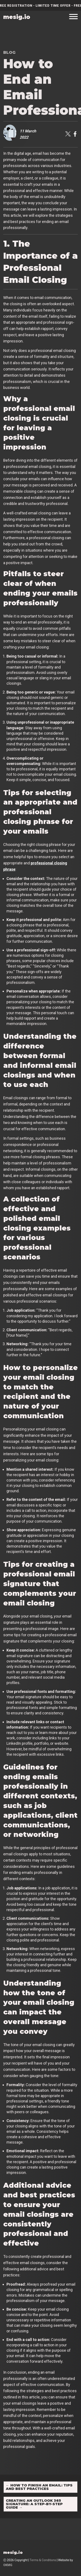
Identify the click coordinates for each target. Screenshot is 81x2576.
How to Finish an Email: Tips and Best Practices (39, 2487)
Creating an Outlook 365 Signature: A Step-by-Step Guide (34, 2504)
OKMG (7, 2565)
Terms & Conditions (43, 2560)
